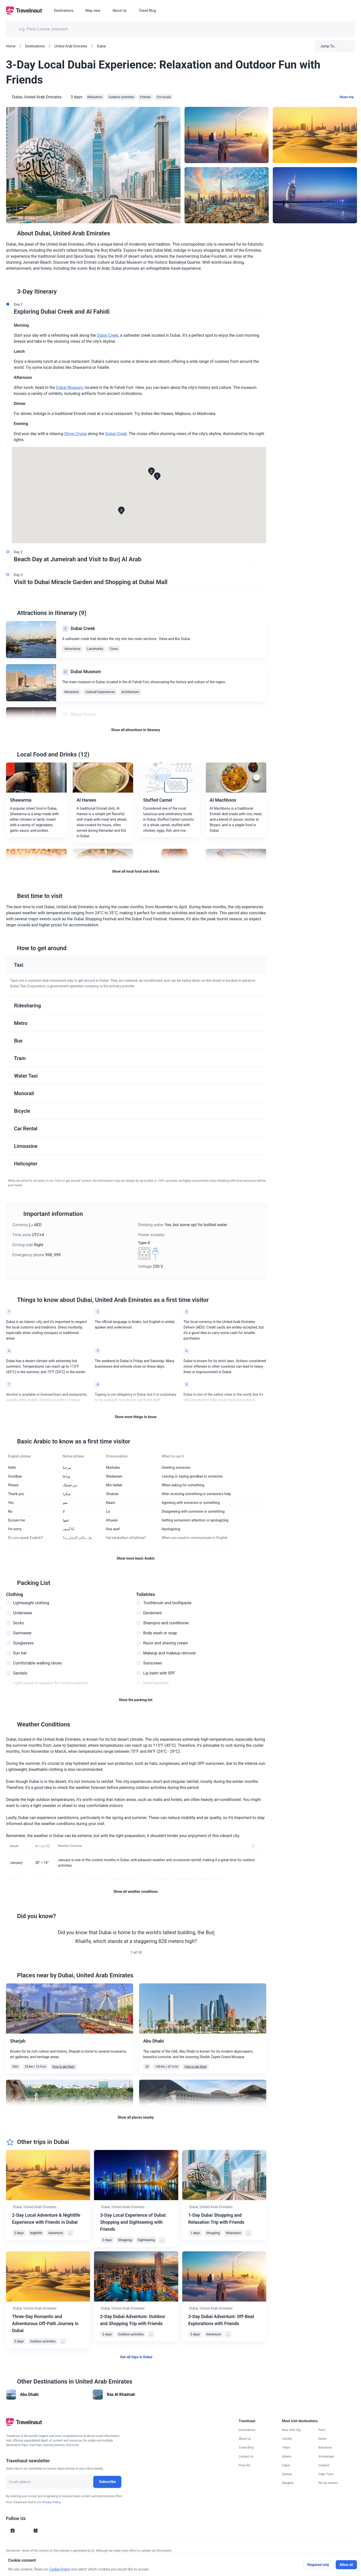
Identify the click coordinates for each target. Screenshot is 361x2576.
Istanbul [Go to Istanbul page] (324, 2465)
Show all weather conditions (136, 1892)
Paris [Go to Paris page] (322, 2430)
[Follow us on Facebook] (44, 2531)
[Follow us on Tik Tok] (12, 2530)
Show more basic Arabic (136, 1558)
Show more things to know (135, 1417)
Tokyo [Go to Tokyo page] (286, 2447)
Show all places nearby (136, 2117)
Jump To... (328, 46)
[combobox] (177, 29)
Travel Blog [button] (147, 11)
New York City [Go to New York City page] (291, 2430)
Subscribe (107, 2481)
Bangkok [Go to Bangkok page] (288, 2483)
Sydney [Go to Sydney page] (287, 2474)
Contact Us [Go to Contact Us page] (246, 2456)
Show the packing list (135, 1700)
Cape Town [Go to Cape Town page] (326, 2474)
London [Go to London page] (287, 2439)
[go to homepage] (24, 13)
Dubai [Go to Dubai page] (286, 2465)
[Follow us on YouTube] (27, 2531)
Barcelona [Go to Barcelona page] (325, 2447)
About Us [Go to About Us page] (245, 2439)
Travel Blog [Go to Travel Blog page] (246, 2447)
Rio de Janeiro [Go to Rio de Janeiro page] (328, 2483)
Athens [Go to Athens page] (286, 2456)
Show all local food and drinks (135, 871)
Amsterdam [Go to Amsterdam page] (326, 2456)
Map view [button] (92, 11)
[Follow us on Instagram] (21, 2531)
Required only (318, 2565)
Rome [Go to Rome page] (322, 2439)
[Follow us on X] (35, 2530)
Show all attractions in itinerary (135, 730)
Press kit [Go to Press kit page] (244, 2465)
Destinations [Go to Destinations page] (247, 2430)
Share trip (346, 97)
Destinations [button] (63, 11)
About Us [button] (119, 11)
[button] (134, 309)
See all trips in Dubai (136, 2357)
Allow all (346, 2565)
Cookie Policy (59, 2569)
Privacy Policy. (51, 2502)
